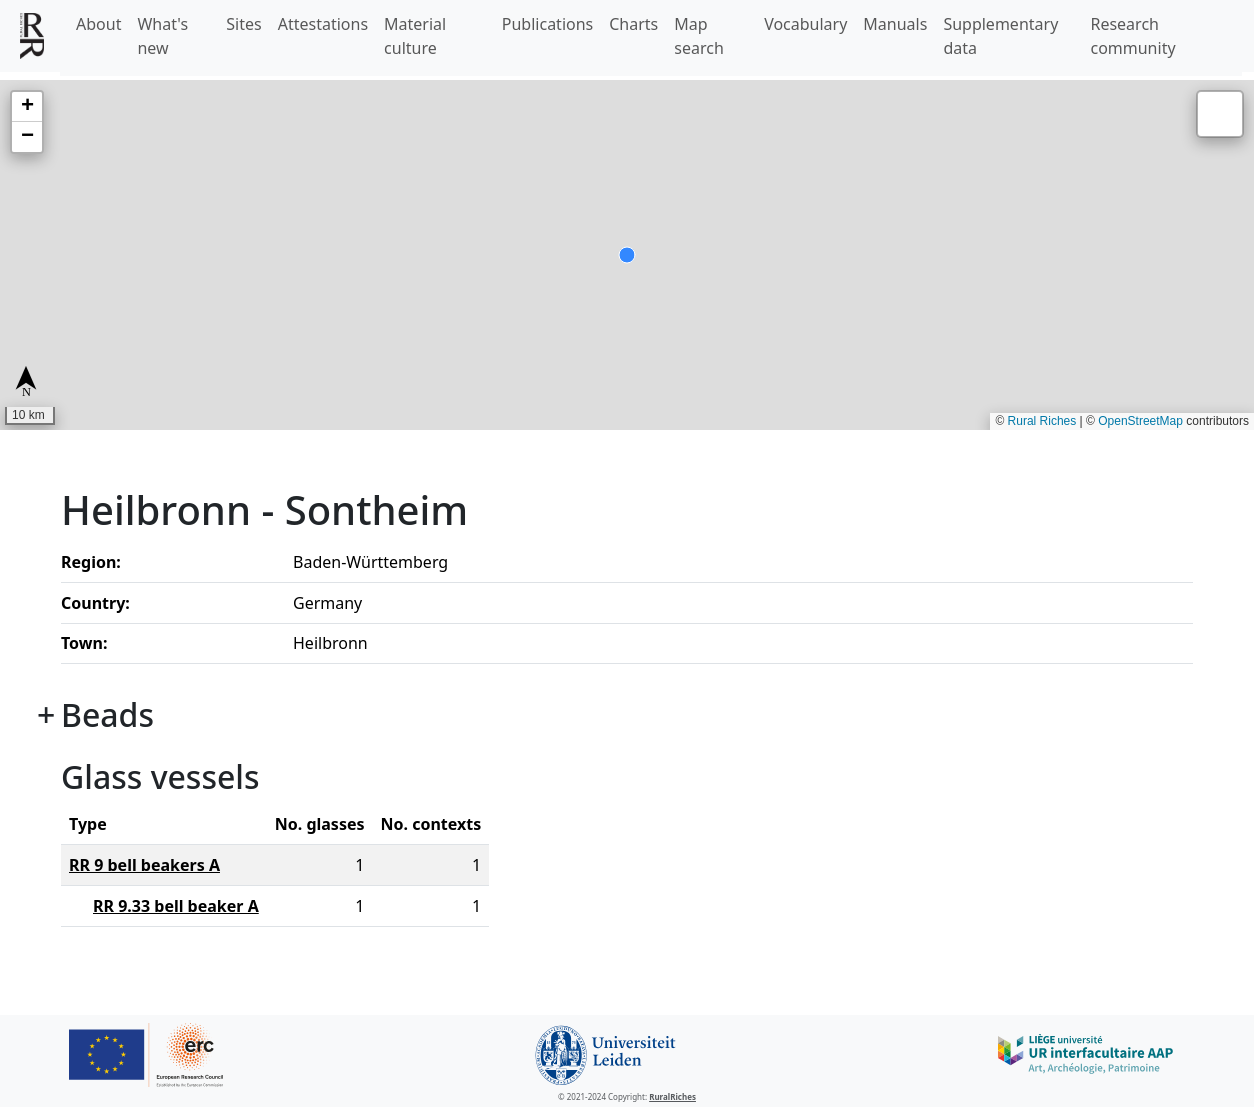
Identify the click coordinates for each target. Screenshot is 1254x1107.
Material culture (415, 36)
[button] (27, 107)
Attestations (323, 24)
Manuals (895, 24)
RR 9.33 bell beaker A (176, 906)
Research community (1132, 36)
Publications (547, 24)
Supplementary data (1000, 36)
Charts (633, 24)
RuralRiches (672, 1096)
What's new (162, 36)
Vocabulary (805, 24)
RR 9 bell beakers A (144, 865)
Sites (243, 24)
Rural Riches (1042, 421)
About (98, 24)
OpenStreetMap (1140, 421)
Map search (699, 36)
